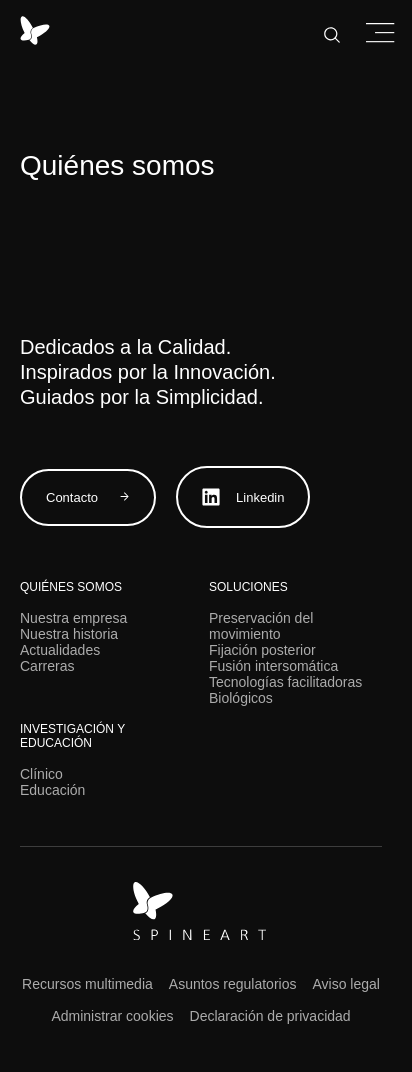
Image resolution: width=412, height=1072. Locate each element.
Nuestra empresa (73, 618)
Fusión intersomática (273, 666)
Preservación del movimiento (261, 626)
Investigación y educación (72, 736)
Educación (52, 790)
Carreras (47, 666)
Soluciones (248, 587)
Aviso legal (345, 984)
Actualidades (60, 650)
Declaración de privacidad (270, 1016)
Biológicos (241, 698)
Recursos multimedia (87, 984)
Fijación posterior (262, 650)
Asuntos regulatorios (233, 984)
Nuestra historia (69, 634)
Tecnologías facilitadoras (285, 682)
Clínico (41, 774)
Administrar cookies (112, 1016)
